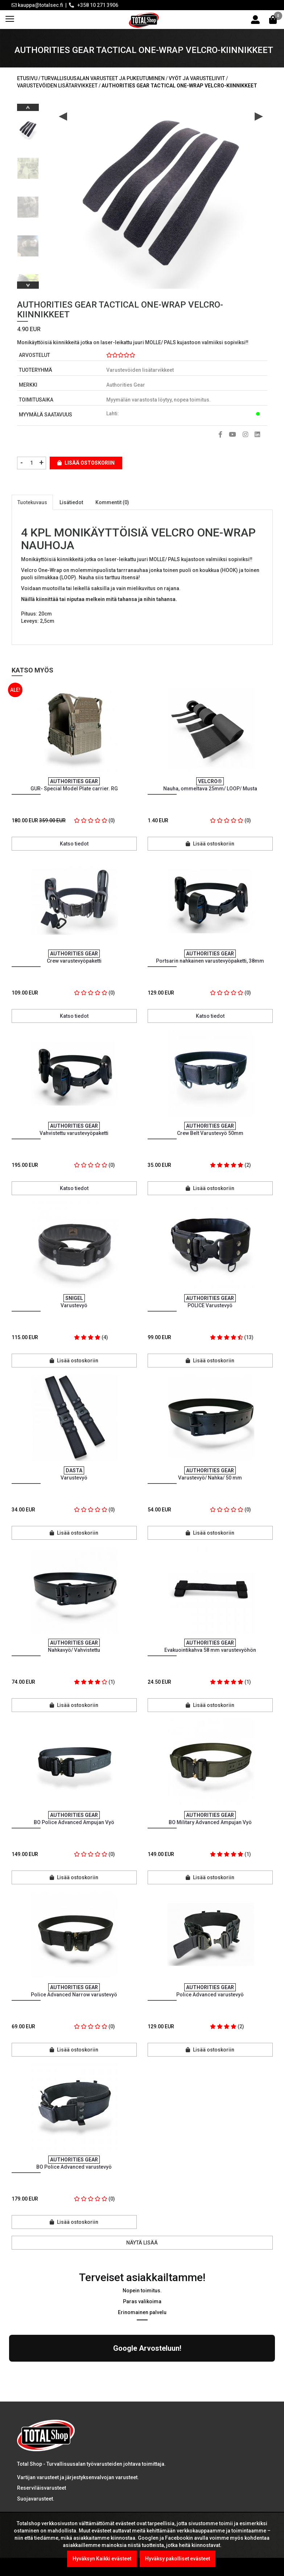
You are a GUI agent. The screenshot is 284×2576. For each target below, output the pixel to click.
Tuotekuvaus (32, 502)
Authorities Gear (125, 385)
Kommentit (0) (112, 502)
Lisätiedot (71, 502)
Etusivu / (29, 78)
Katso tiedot (74, 844)
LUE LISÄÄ (32, 2452)
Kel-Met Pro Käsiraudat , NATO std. (105, 2484)
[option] (28, 127)
